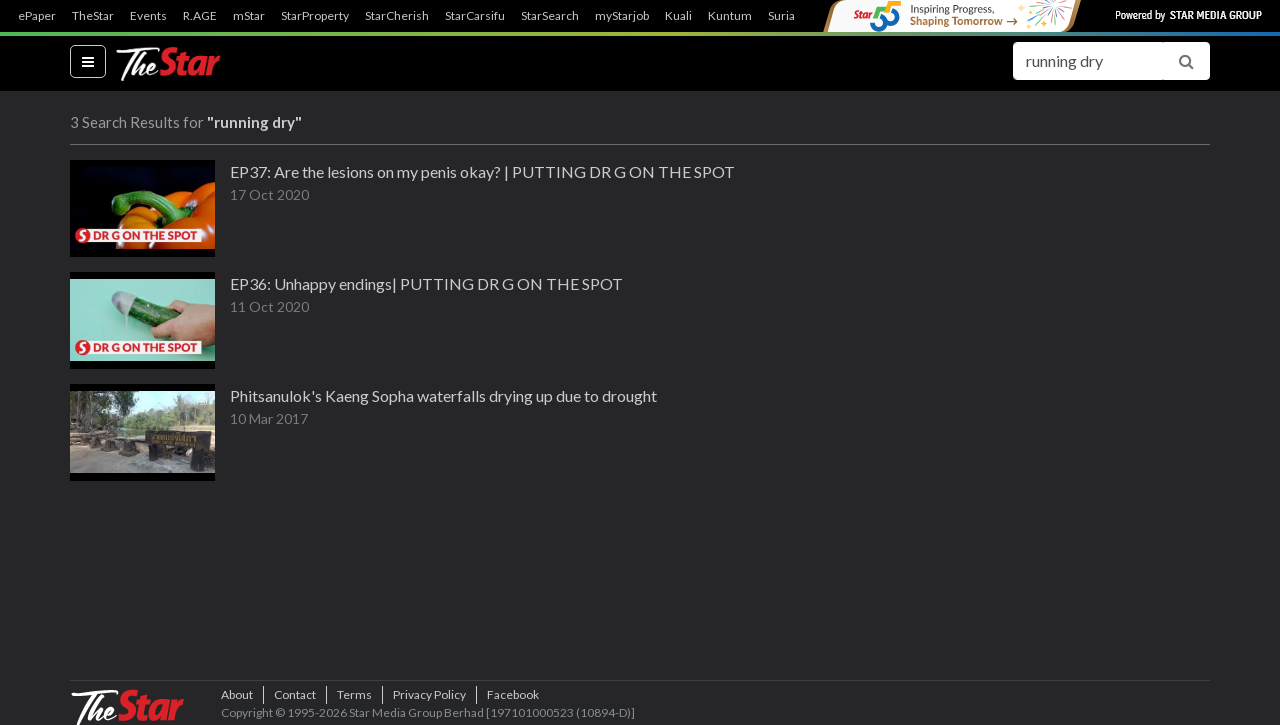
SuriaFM (790, 16)
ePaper (37, 16)
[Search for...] (1088, 61)
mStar (249, 16)
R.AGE (200, 16)
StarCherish (397, 16)
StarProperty (315, 16)
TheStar (93, 16)
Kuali (678, 16)
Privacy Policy (429, 694)
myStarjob (622, 16)
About (237, 694)
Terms (354, 694)
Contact (295, 694)
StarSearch (550, 16)
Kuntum (730, 16)
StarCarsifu (475, 16)
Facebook (513, 694)
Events (148, 16)
